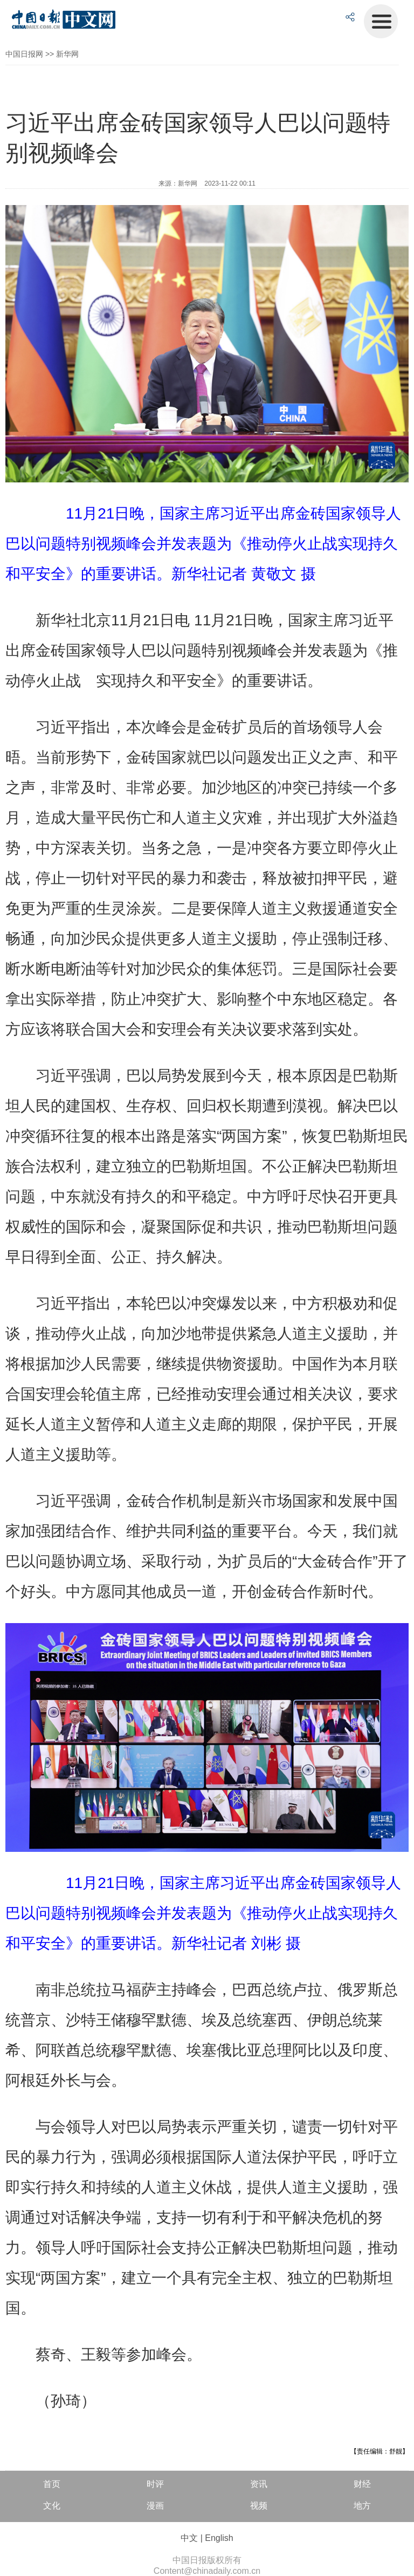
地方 (362, 2505)
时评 (155, 2484)
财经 (362, 2484)
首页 (51, 2484)
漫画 (155, 2505)
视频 (258, 2505)
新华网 (67, 54)
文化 (51, 2505)
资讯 (258, 2484)
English (219, 2538)
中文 (189, 2538)
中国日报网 (24, 54)
